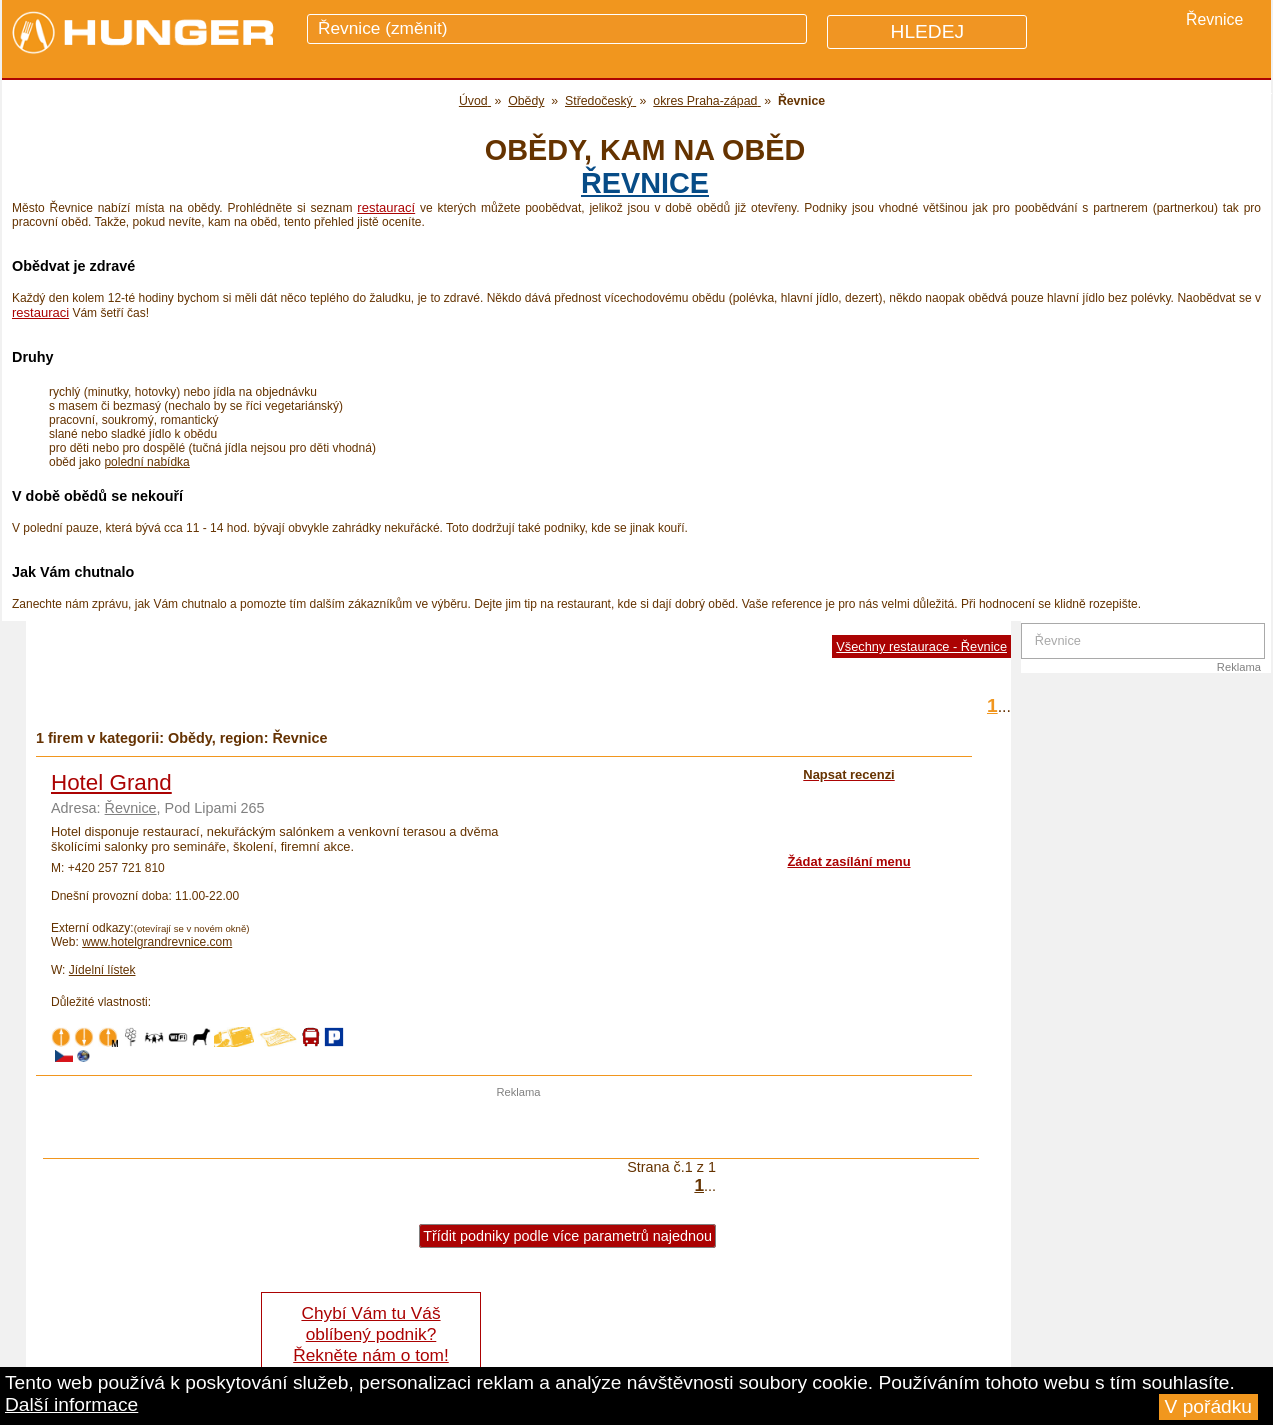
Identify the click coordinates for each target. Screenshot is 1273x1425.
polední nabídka (146, 462)
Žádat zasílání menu (848, 861)
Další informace (71, 1404)
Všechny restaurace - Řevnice (921, 646)
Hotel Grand (111, 782)
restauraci (40, 312)
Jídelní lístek (102, 970)
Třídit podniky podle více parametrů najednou (567, 1236)
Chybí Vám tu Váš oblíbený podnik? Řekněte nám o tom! (370, 1334)
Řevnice (645, 183)
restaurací (386, 207)
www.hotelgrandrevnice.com (157, 942)
